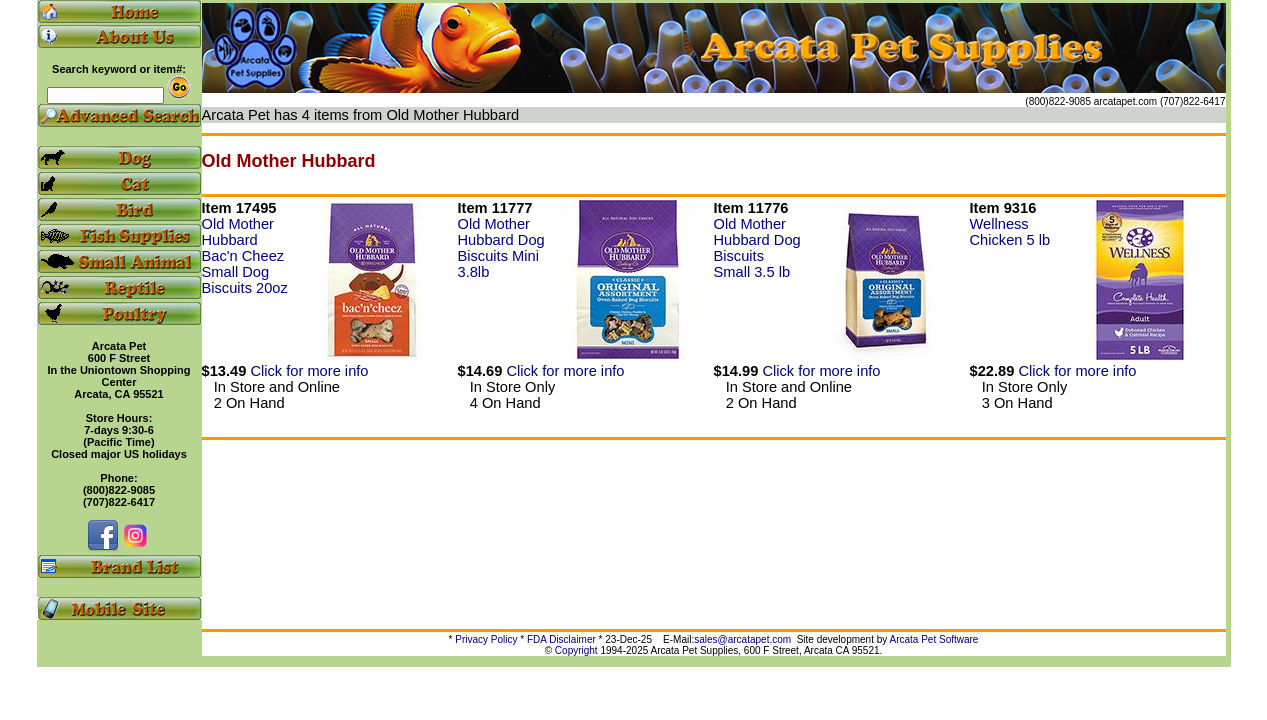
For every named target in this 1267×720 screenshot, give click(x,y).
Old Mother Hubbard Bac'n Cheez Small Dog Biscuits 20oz (245, 256)
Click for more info (309, 371)
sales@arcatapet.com (742, 639)
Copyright (576, 650)
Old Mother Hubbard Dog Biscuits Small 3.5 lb (757, 248)
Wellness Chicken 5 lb (1010, 232)
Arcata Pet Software (934, 639)
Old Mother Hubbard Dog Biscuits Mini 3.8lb (501, 248)
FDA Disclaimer (561, 639)
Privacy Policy (486, 639)
